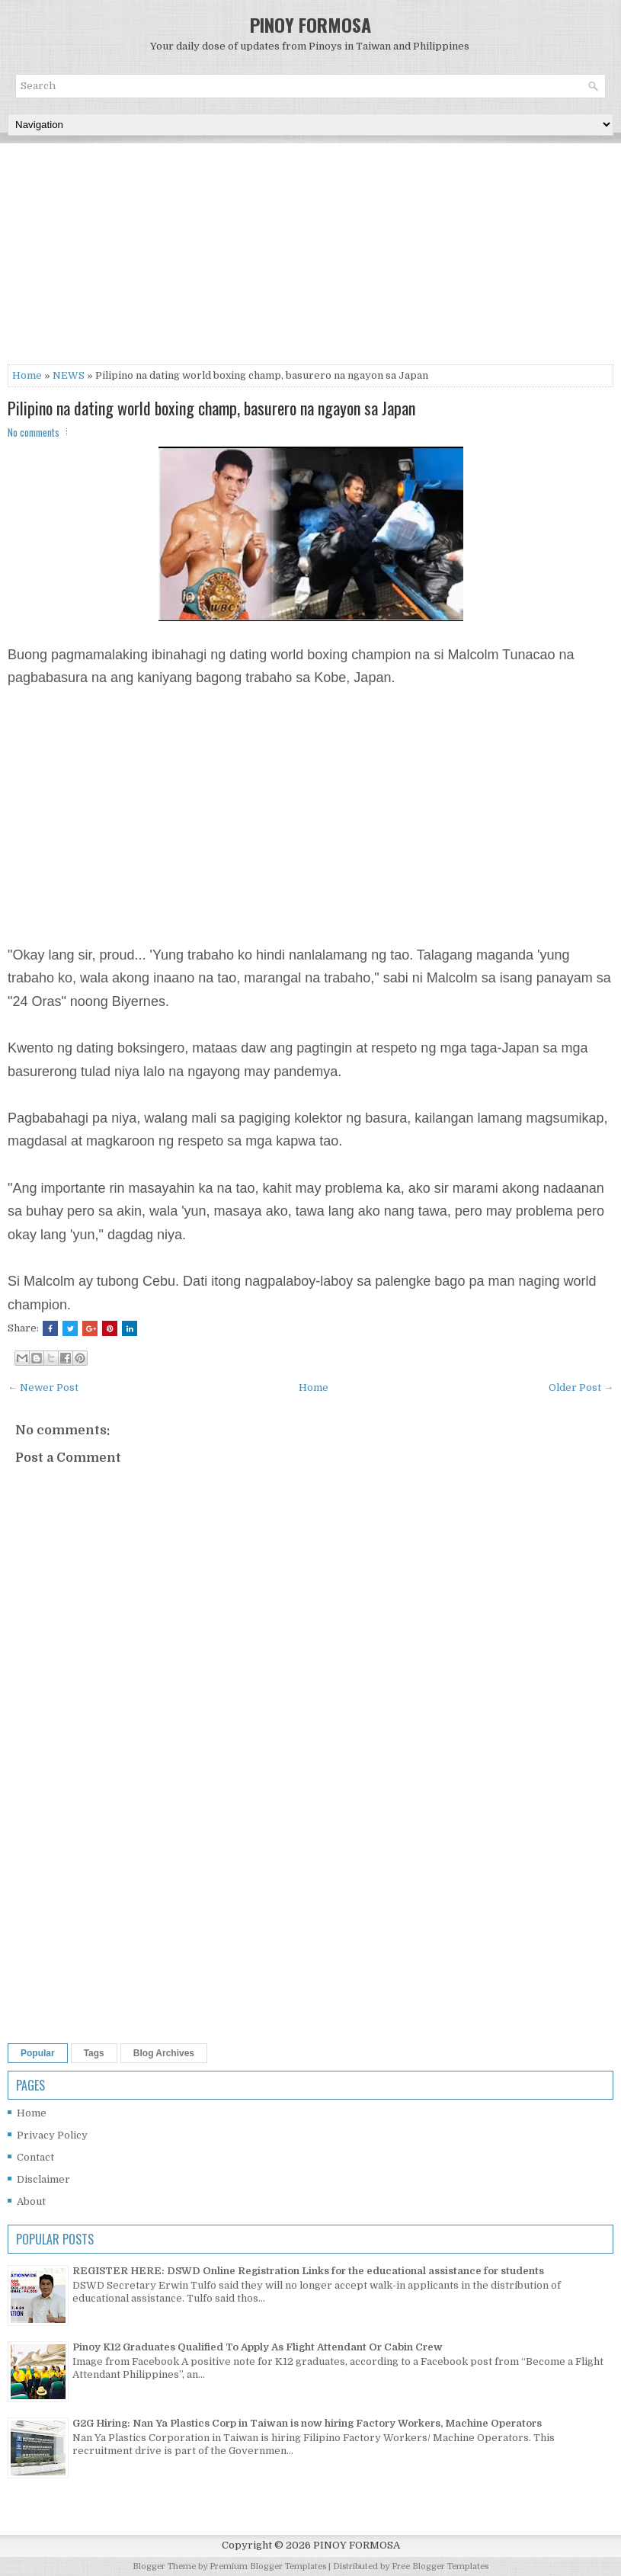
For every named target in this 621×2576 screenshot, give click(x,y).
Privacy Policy (52, 2135)
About (31, 2201)
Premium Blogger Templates (268, 2566)
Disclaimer (43, 2179)
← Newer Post (43, 1387)
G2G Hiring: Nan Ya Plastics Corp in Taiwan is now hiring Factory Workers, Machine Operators (307, 2423)
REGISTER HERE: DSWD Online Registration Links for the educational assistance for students (308, 2270)
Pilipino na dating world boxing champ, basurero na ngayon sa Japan (211, 408)
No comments (33, 432)
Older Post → (581, 1387)
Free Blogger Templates (440, 2566)
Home (27, 375)
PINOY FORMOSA (310, 24)
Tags (94, 2053)
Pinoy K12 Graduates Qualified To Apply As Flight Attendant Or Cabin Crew (257, 2347)
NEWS (69, 375)
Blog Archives (163, 2053)
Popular (38, 2053)
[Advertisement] (310, 257)
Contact (35, 2157)
